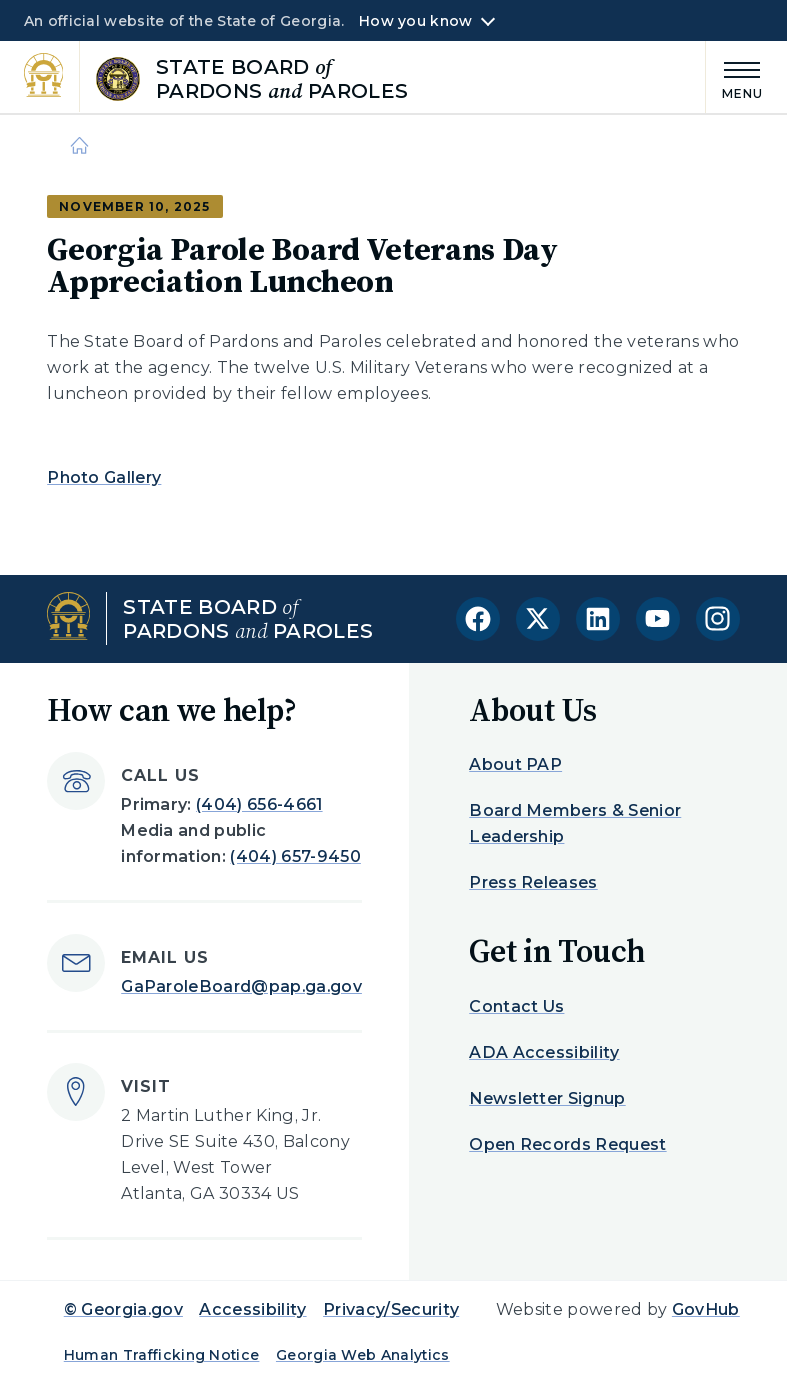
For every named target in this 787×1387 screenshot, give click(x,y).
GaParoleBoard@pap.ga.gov (241, 986)
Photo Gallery (104, 477)
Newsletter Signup (547, 1098)
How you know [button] (415, 21)
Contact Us (516, 1006)
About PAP (515, 764)
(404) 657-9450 (295, 856)
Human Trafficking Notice (162, 1355)
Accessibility (252, 1309)
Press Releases (533, 882)
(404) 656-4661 (259, 804)
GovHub (706, 1309)
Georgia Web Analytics (363, 1355)
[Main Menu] (735, 77)
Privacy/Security (391, 1309)
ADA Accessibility (544, 1052)
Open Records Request (567, 1144)
